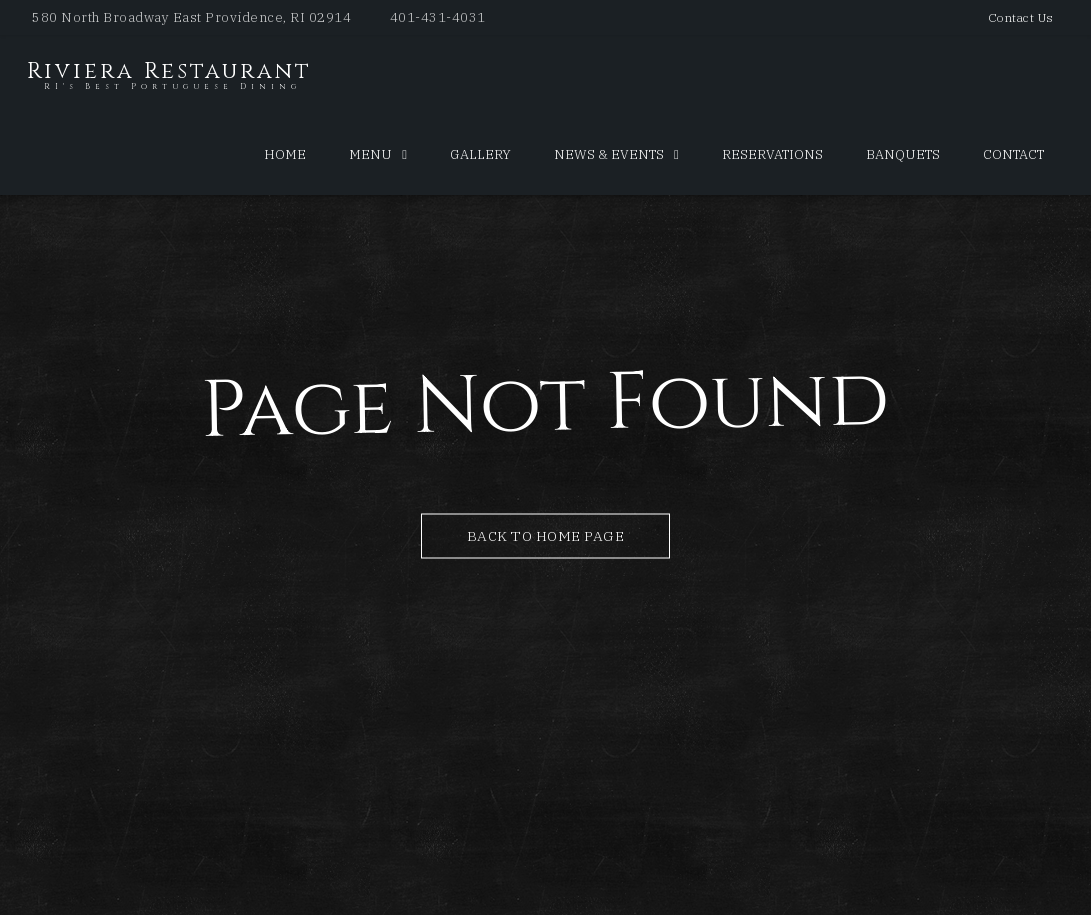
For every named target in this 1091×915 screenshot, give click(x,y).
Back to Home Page (546, 535)
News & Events (609, 154)
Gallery (480, 154)
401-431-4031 (438, 17)
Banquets (903, 154)
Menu (370, 154)
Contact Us (1021, 17)
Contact (1013, 154)
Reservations (772, 154)
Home (285, 154)
